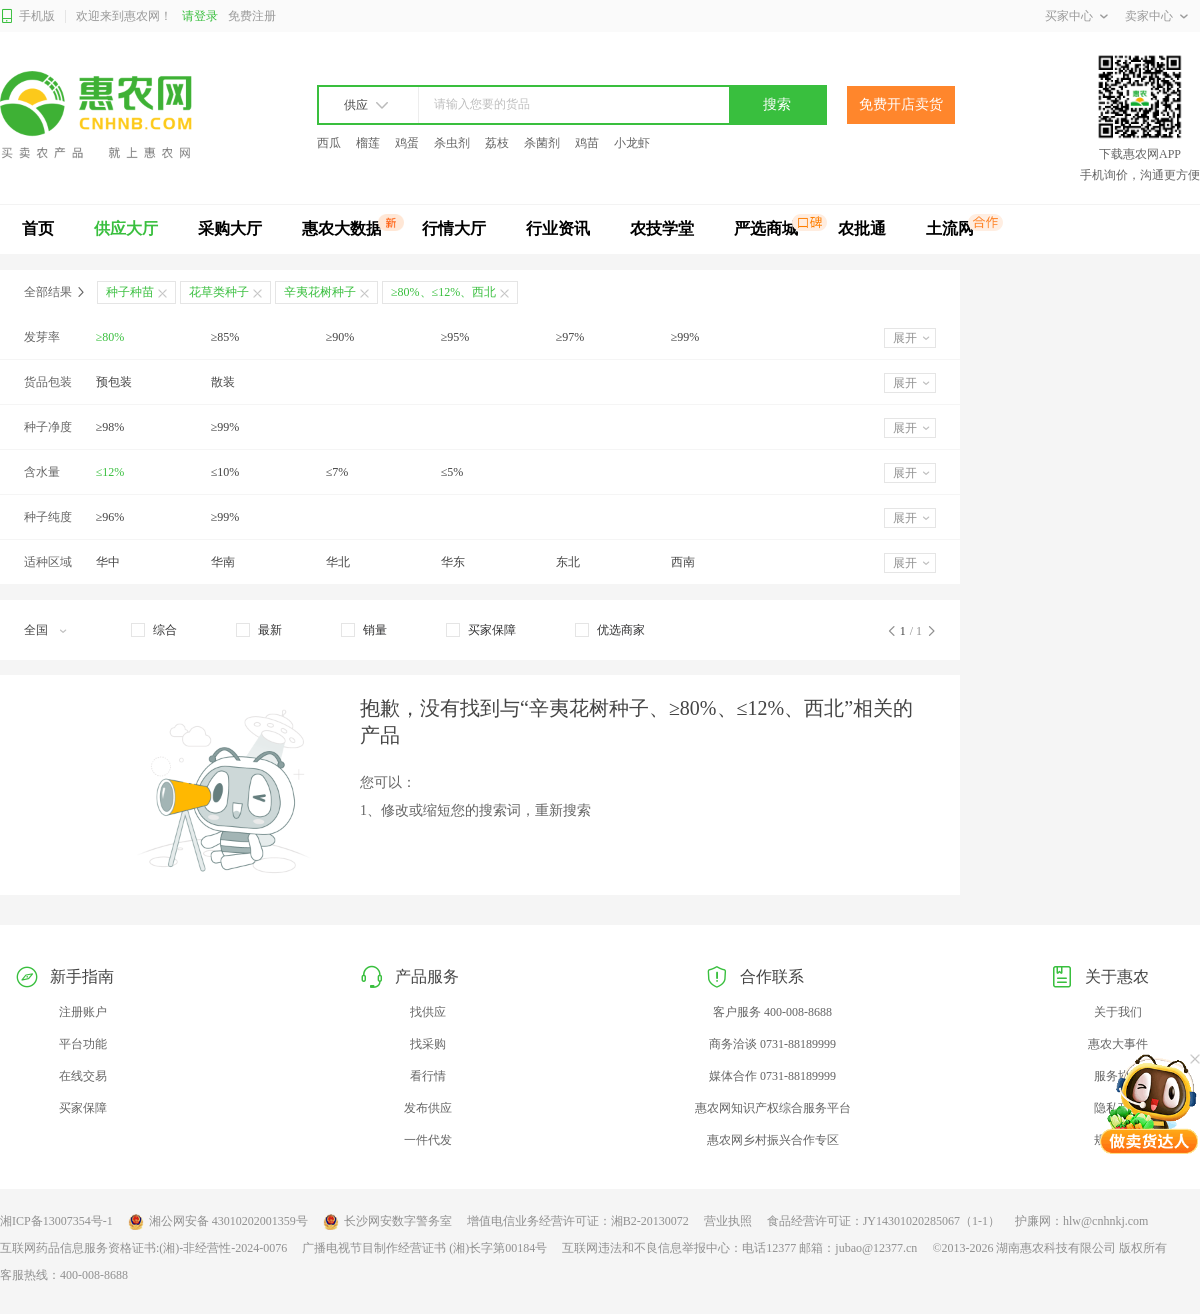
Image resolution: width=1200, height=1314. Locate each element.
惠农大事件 (1118, 1044)
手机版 (27, 16)
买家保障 (83, 1108)
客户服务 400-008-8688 (772, 1012)
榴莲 (368, 143)
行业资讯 (558, 228)
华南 (223, 562)
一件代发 (428, 1140)
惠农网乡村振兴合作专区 (773, 1140)
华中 (108, 562)
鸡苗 (587, 143)
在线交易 (83, 1076)
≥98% (110, 427)
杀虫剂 (452, 143)
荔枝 (497, 143)
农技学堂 (662, 228)
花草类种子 (219, 292)
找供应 (428, 1012)
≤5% (452, 472)
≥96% (110, 517)
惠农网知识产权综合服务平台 (773, 1108)
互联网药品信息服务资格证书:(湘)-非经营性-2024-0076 (143, 1248)
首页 (38, 228)
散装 (223, 382)
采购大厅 (230, 228)
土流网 (950, 228)
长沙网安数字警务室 (387, 1222)
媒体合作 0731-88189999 (772, 1076)
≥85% (225, 337)
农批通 (862, 228)
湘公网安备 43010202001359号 (218, 1222)
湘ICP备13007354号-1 (56, 1221)
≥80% (110, 337)
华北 (338, 562)
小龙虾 (632, 143)
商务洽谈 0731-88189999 (772, 1044)
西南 (683, 562)
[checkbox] (154, 630)
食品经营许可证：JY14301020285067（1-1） (883, 1221)
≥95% (455, 337)
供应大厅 (126, 228)
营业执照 (728, 1221)
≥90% (340, 337)
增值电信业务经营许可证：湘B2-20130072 (578, 1221)
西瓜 (329, 143)
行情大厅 (454, 228)
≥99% (685, 337)
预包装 (114, 382)
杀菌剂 (542, 143)
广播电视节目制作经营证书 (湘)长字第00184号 (424, 1248)
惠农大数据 (342, 228)
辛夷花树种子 (320, 292)
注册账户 (83, 1012)
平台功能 (83, 1044)
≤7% (337, 472)
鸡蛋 (407, 143)
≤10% (225, 472)
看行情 (428, 1076)
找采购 (428, 1044)
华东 (453, 562)
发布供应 (428, 1108)
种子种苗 (130, 292)
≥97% (570, 337)
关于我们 (1118, 1012)
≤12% (110, 472)
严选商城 (766, 228)
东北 (568, 562)
